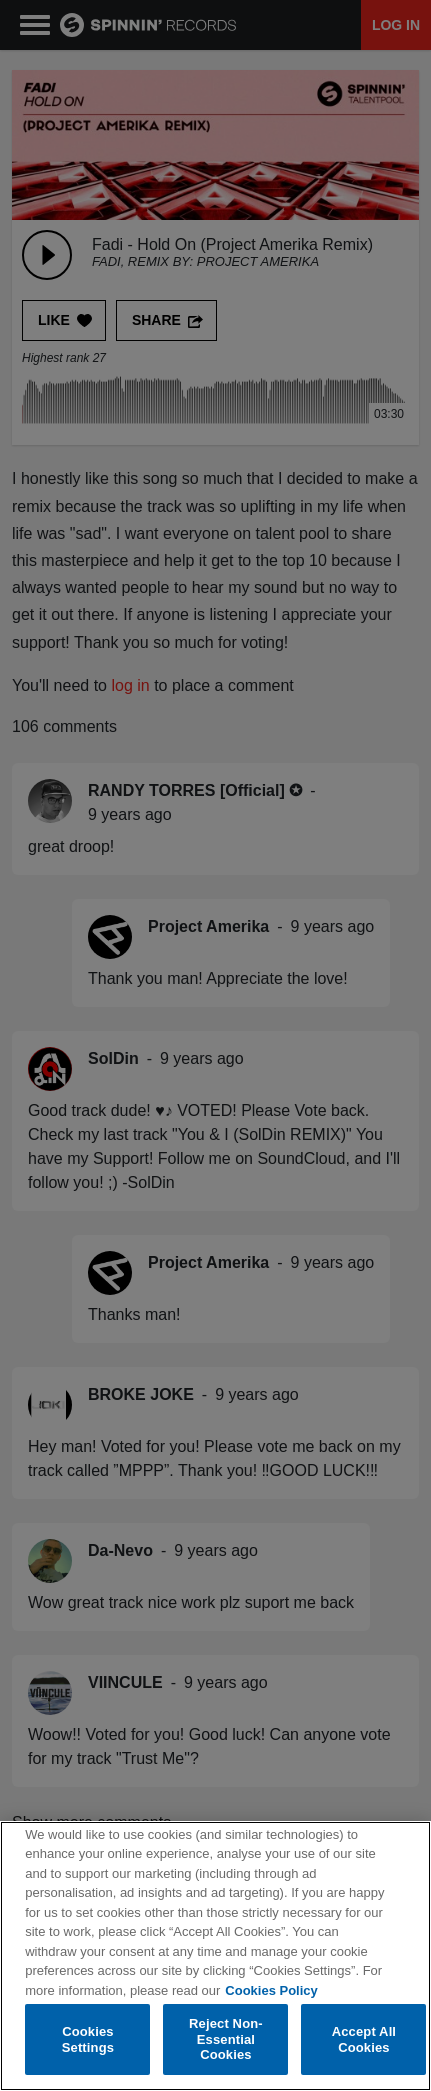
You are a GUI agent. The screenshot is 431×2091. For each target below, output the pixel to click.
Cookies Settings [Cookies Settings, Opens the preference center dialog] (88, 2039)
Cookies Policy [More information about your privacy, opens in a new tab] (271, 1990)
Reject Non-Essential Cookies (226, 2040)
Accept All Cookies (364, 2039)
